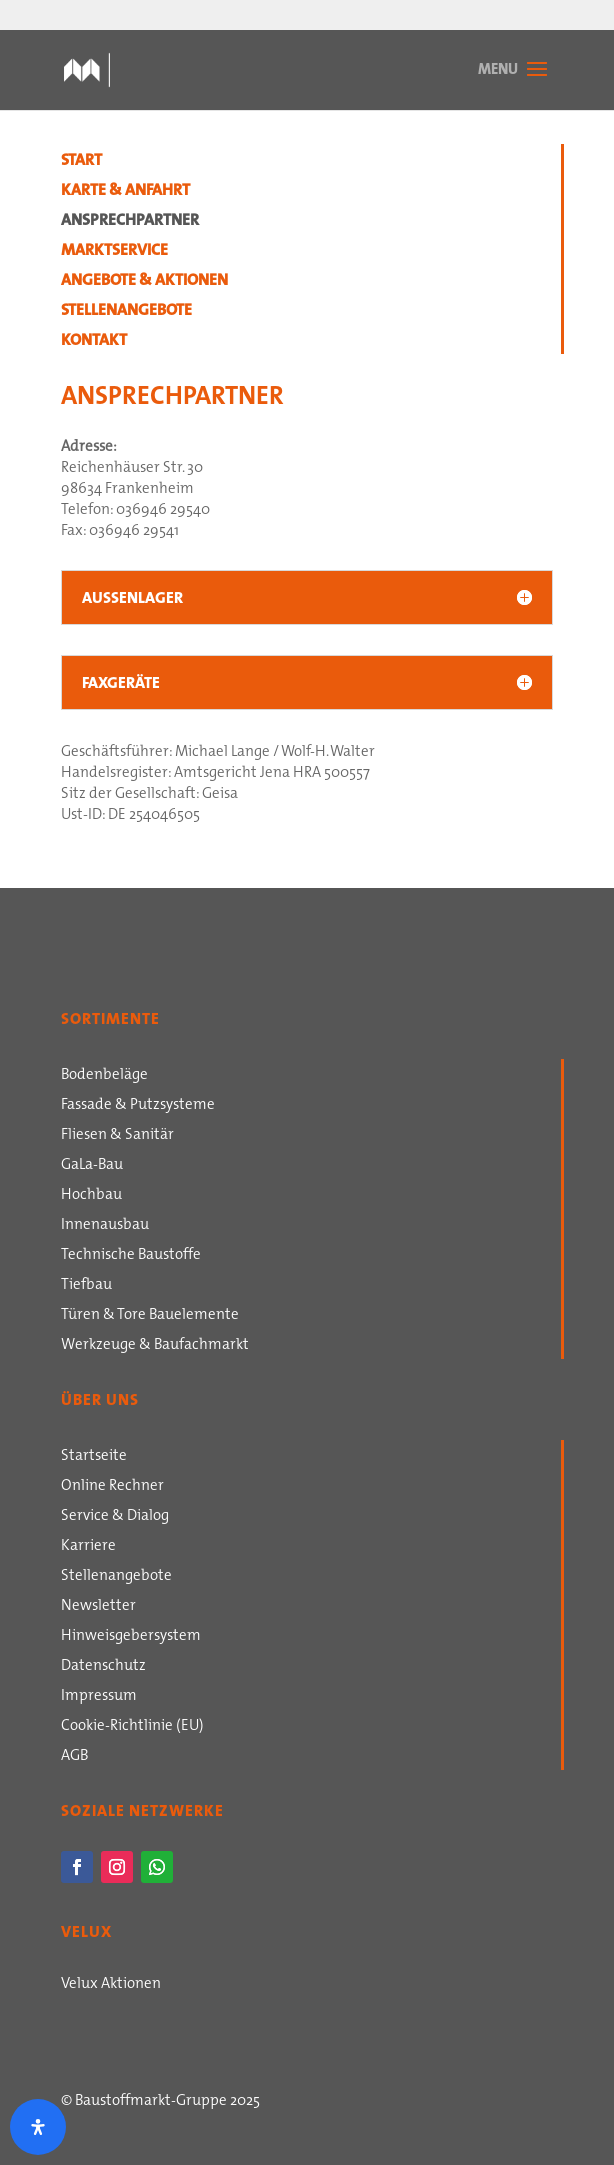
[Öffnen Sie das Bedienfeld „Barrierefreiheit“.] (38, 2127)
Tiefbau (86, 1286)
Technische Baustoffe (131, 1256)
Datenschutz (103, 1667)
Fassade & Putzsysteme (138, 1106)
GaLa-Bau (92, 1166)
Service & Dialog (115, 1517)
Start (81, 162)
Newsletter (98, 1607)
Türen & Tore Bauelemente (150, 1316)
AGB (74, 1757)
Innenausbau (105, 1226)
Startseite (94, 1457)
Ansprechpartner (130, 222)
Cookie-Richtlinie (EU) (132, 1727)
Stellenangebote (126, 312)
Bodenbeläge (104, 1076)
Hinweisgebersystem (131, 1637)
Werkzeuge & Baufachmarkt (155, 1346)
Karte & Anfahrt (125, 192)
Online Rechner (112, 1487)
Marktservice (114, 252)
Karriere (88, 1547)
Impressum (99, 1697)
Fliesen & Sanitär (117, 1136)
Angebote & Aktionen (144, 282)
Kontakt (94, 342)
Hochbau (91, 1196)
